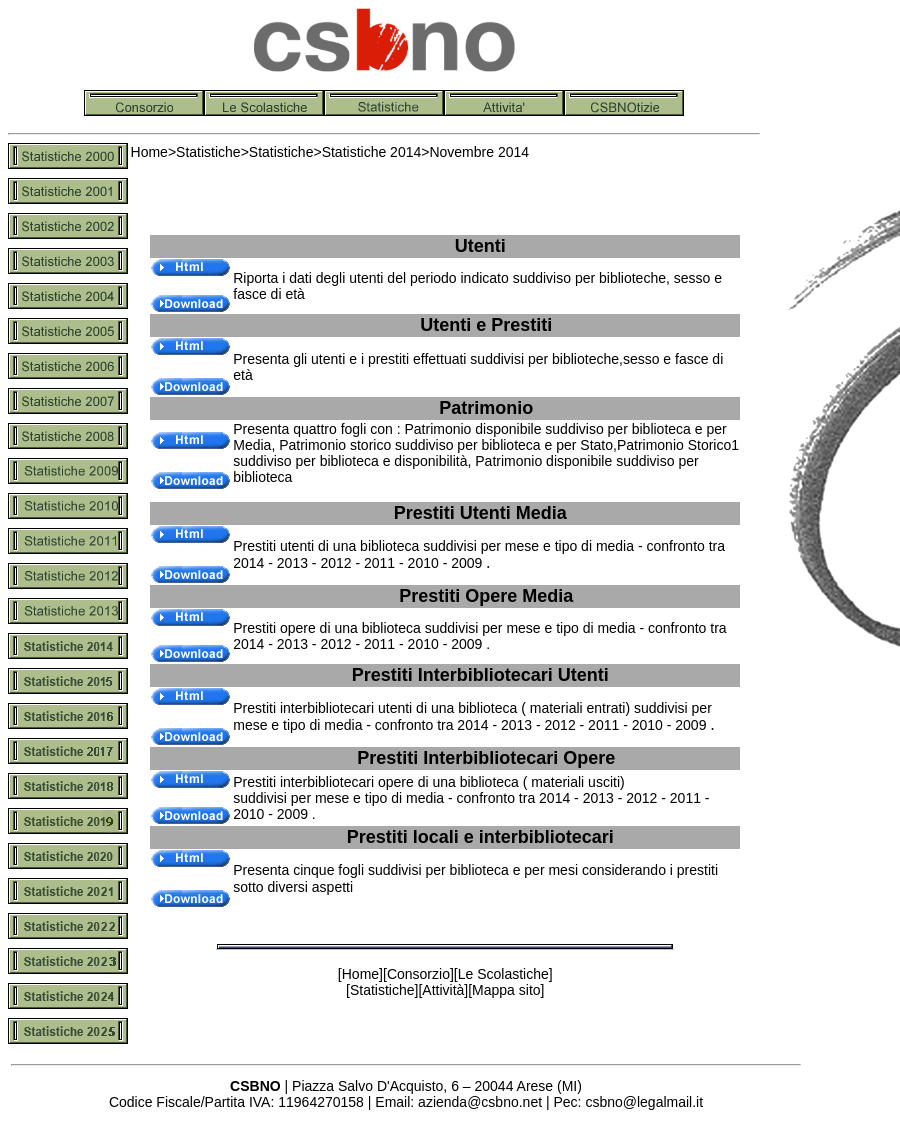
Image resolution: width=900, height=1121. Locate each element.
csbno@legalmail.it (644, 1102)
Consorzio (418, 974)
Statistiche (208, 152)
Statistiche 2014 (372, 152)
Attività (443, 990)
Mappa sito (506, 990)
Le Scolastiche (503, 974)
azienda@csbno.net (480, 1102)
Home (149, 152)
